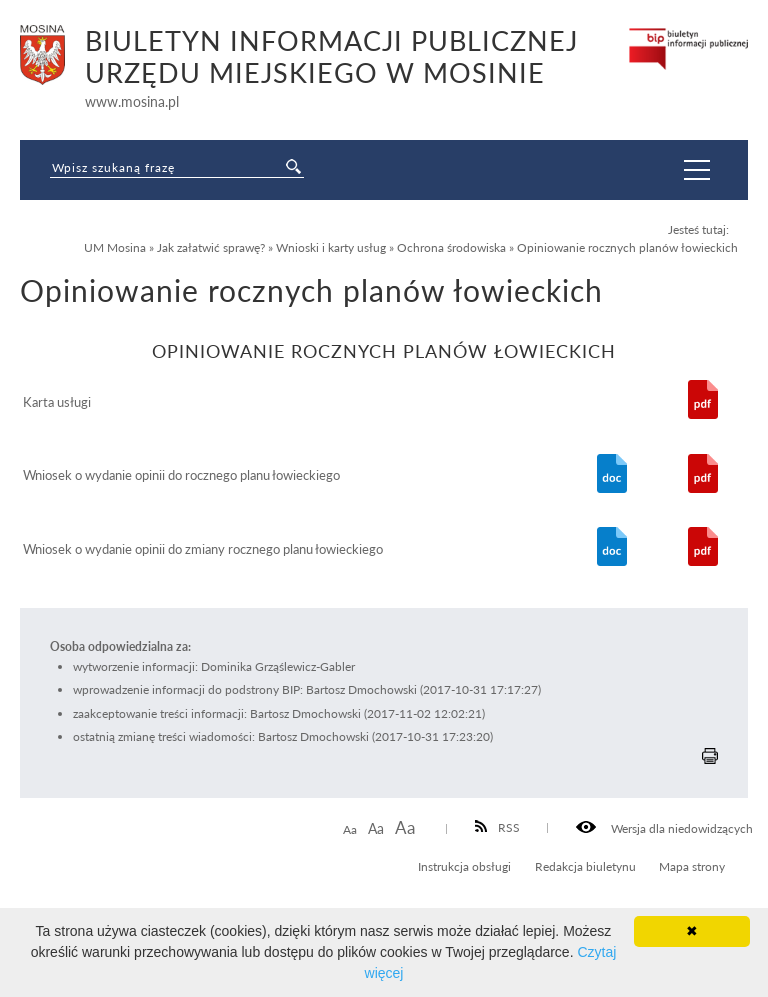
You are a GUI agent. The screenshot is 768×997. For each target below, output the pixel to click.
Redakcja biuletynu (585, 866)
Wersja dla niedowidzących (664, 828)
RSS (498, 827)
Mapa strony (692, 866)
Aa (350, 829)
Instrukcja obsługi (464, 866)
